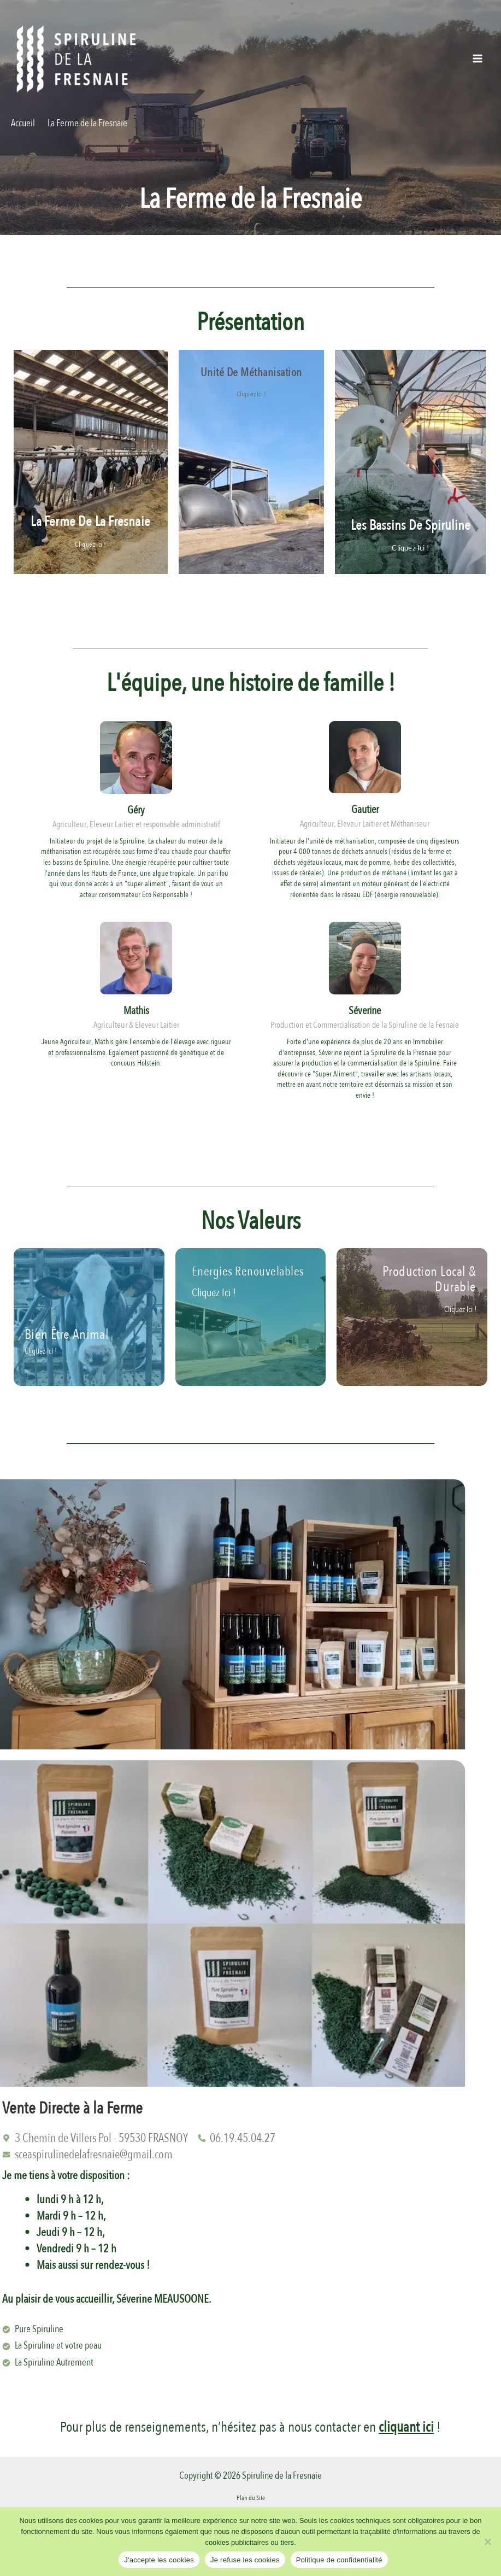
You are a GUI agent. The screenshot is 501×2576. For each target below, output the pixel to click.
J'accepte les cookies (159, 2560)
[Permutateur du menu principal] (477, 58)
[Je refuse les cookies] (487, 2541)
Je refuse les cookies (245, 2560)
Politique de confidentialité (339, 2560)
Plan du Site (251, 2485)
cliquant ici (406, 2415)
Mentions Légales (250, 2502)
